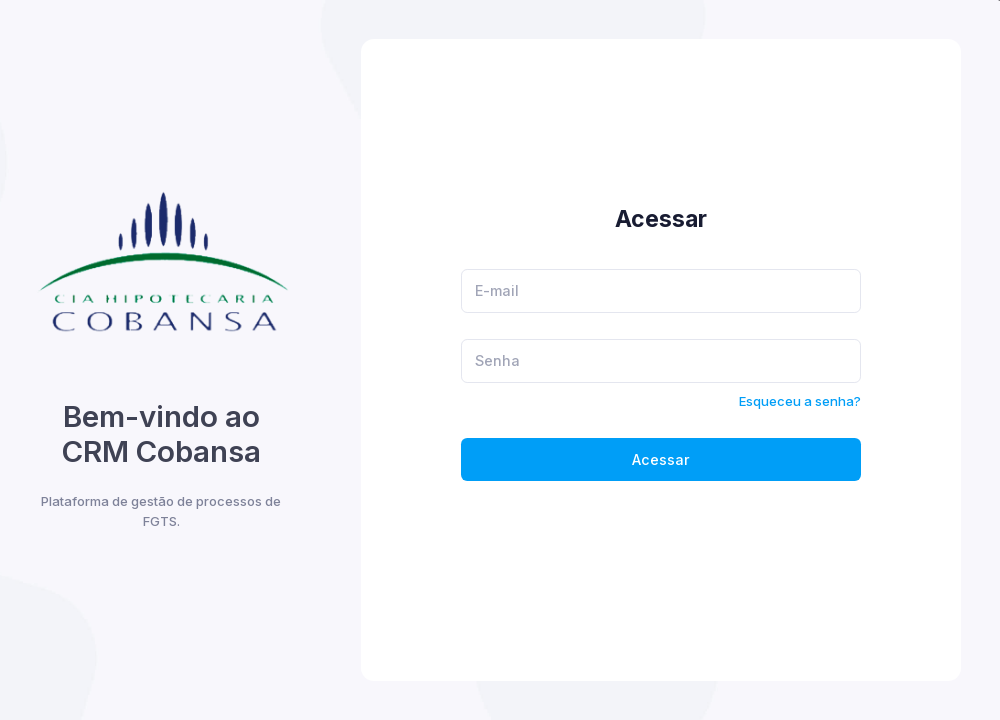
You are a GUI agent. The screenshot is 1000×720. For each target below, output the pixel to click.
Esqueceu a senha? (800, 401)
